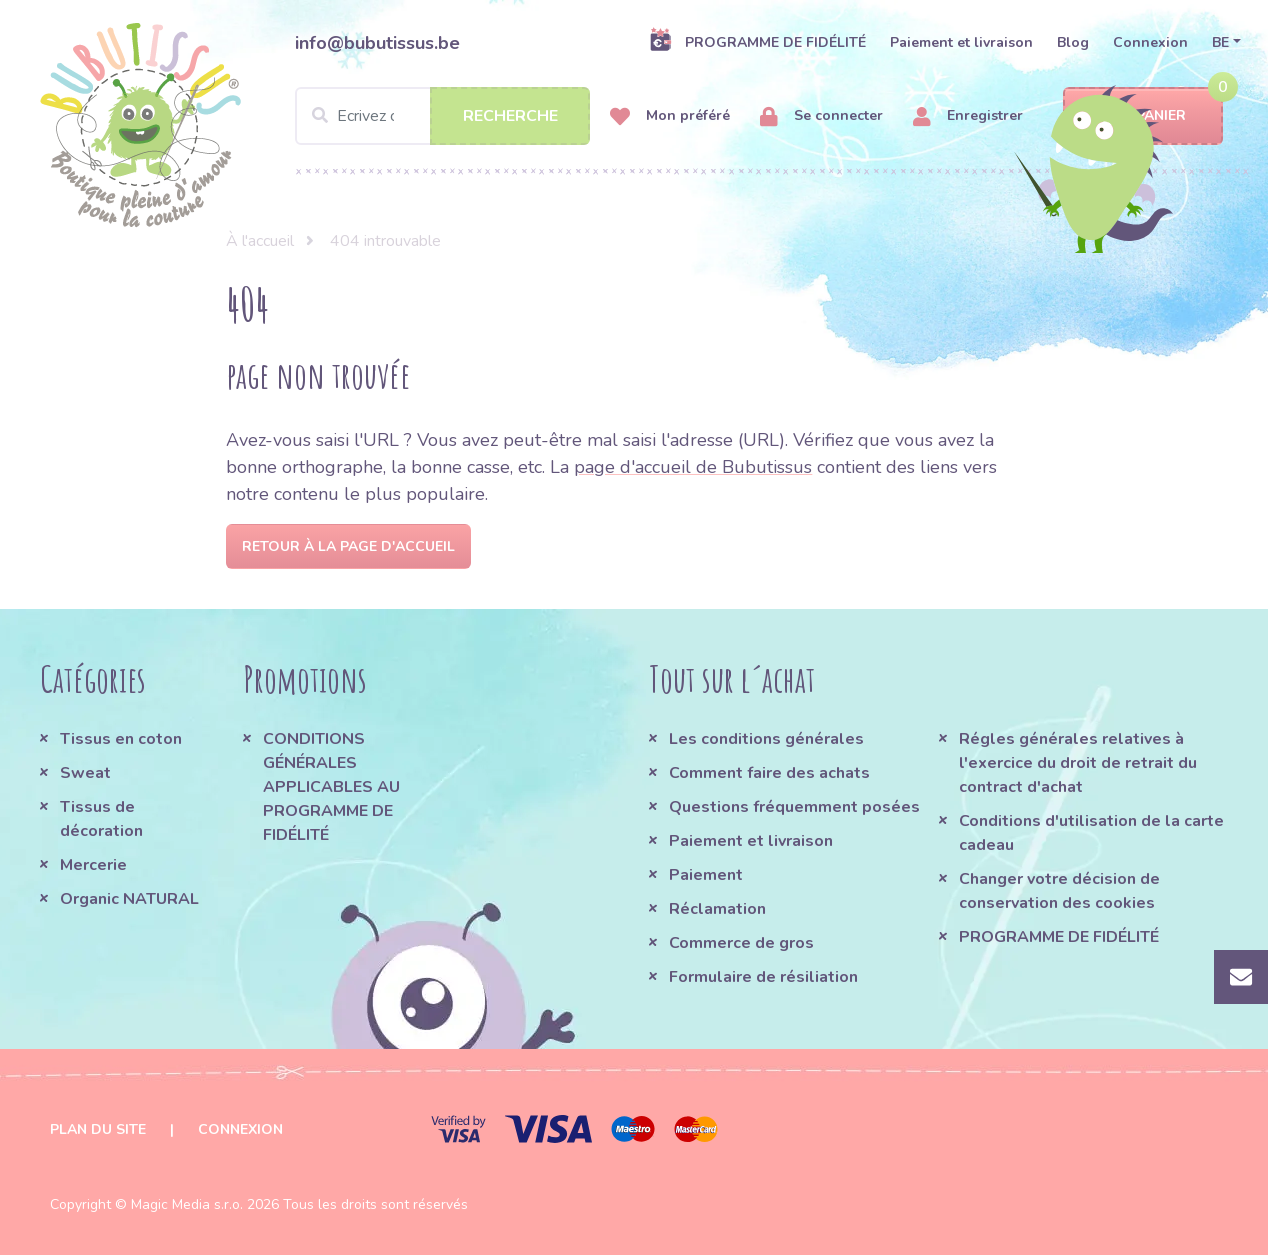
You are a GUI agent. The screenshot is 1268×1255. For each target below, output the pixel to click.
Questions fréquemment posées (794, 807)
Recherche (510, 116)
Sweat (85, 773)
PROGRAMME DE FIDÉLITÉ (757, 42)
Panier (1143, 116)
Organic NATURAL (129, 899)
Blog (1073, 42)
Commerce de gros (741, 943)
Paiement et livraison (961, 42)
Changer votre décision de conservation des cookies (1059, 891)
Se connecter (821, 116)
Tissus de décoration (101, 819)
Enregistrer (968, 116)
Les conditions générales (766, 739)
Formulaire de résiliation (763, 977)
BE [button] (1220, 42)
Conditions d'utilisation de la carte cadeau (1091, 833)
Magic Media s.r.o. (187, 1204)
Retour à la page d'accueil (348, 546)
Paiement (706, 875)
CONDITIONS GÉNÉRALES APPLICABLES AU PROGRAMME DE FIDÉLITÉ (331, 787)
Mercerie (93, 865)
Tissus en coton (121, 739)
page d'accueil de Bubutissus (693, 467)
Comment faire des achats (769, 773)
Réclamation (717, 909)
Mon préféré (670, 116)
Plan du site (98, 1129)
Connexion (1150, 42)
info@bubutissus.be (377, 43)
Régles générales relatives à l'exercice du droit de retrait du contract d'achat (1078, 763)
